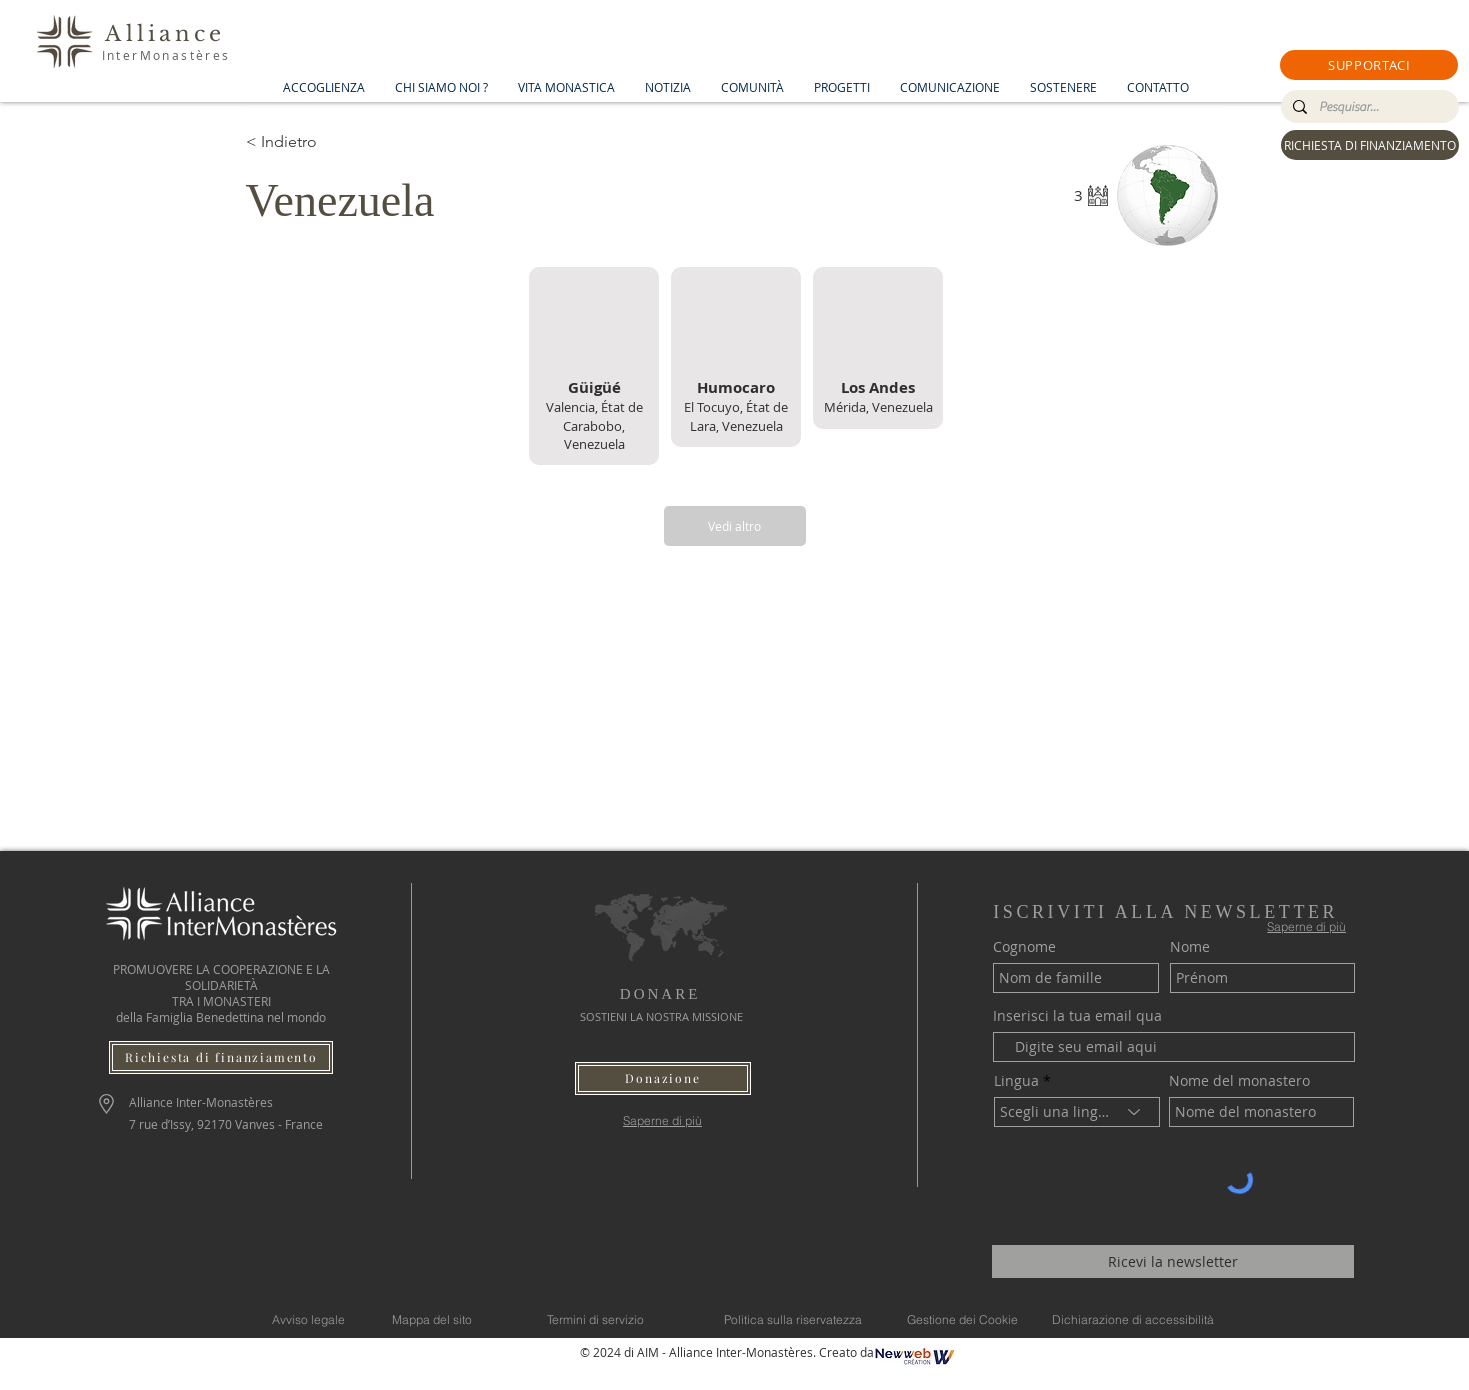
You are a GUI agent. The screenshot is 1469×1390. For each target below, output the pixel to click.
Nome (1190, 947)
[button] (1369, 65)
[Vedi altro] (735, 526)
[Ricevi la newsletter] (1173, 1261)
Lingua (1016, 1081)
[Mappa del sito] (432, 1320)
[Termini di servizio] (596, 1320)
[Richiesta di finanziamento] (221, 1057)
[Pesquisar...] (1368, 107)
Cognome (1024, 947)
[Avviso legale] (308, 1320)
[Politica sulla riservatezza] (793, 1320)
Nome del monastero (1239, 1081)
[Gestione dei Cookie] (963, 1320)
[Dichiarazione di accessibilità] (1133, 1320)
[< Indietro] (317, 142)
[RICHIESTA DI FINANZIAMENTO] (1370, 145)
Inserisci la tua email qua (1077, 1016)
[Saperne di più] (662, 1120)
